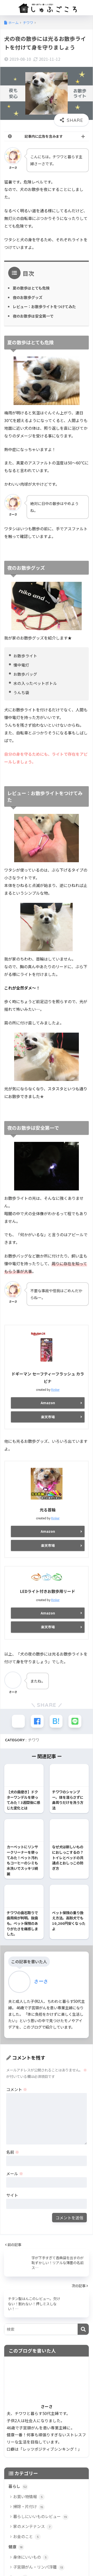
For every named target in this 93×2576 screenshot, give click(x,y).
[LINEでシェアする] (74, 1721)
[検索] (83, 2329)
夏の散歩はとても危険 (31, 288)
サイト (12, 2195)
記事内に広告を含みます (44, 136)
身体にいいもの (31, 2557)
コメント (16, 2089)
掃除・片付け (29, 2506)
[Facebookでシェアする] (37, 1721)
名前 (12, 2152)
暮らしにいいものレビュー (40, 2516)
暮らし (18, 2486)
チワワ (33, 1740)
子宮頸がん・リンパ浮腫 (38, 2567)
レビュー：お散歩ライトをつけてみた (44, 306)
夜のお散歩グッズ (27, 297)
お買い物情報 (29, 2497)
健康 (16, 2547)
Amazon (48, 1402)
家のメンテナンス (33, 2526)
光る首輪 (48, 1510)
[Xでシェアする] (18, 1721)
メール (14, 2173)
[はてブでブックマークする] (56, 1721)
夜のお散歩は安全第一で (33, 316)
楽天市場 (48, 1416)
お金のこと (27, 2536)
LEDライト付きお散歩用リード (47, 1591)
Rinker (55, 1389)
